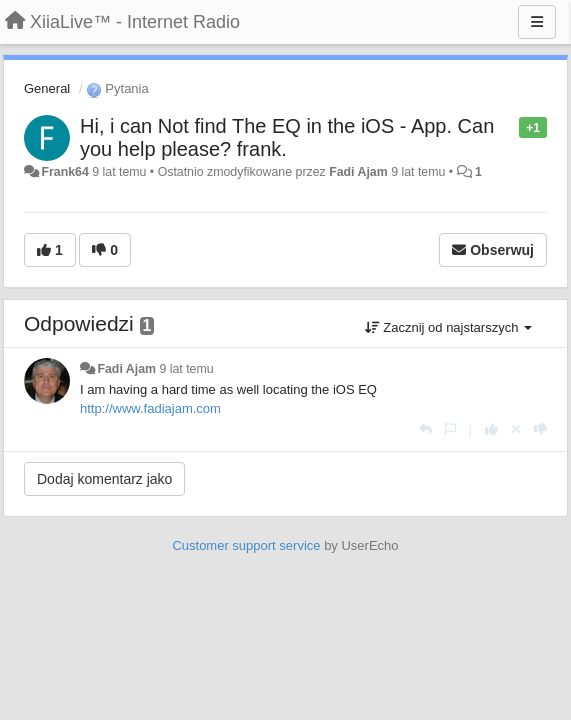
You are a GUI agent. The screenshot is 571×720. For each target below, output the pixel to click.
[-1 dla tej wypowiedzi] (540, 429)
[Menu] (537, 22)
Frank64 (64, 172)
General (47, 88)
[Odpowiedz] (425, 429)
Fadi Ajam (358, 172)
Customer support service (246, 545)
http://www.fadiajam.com (150, 408)
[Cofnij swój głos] (516, 429)
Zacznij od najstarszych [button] (448, 327)
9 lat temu (186, 369)
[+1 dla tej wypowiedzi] (491, 429)
